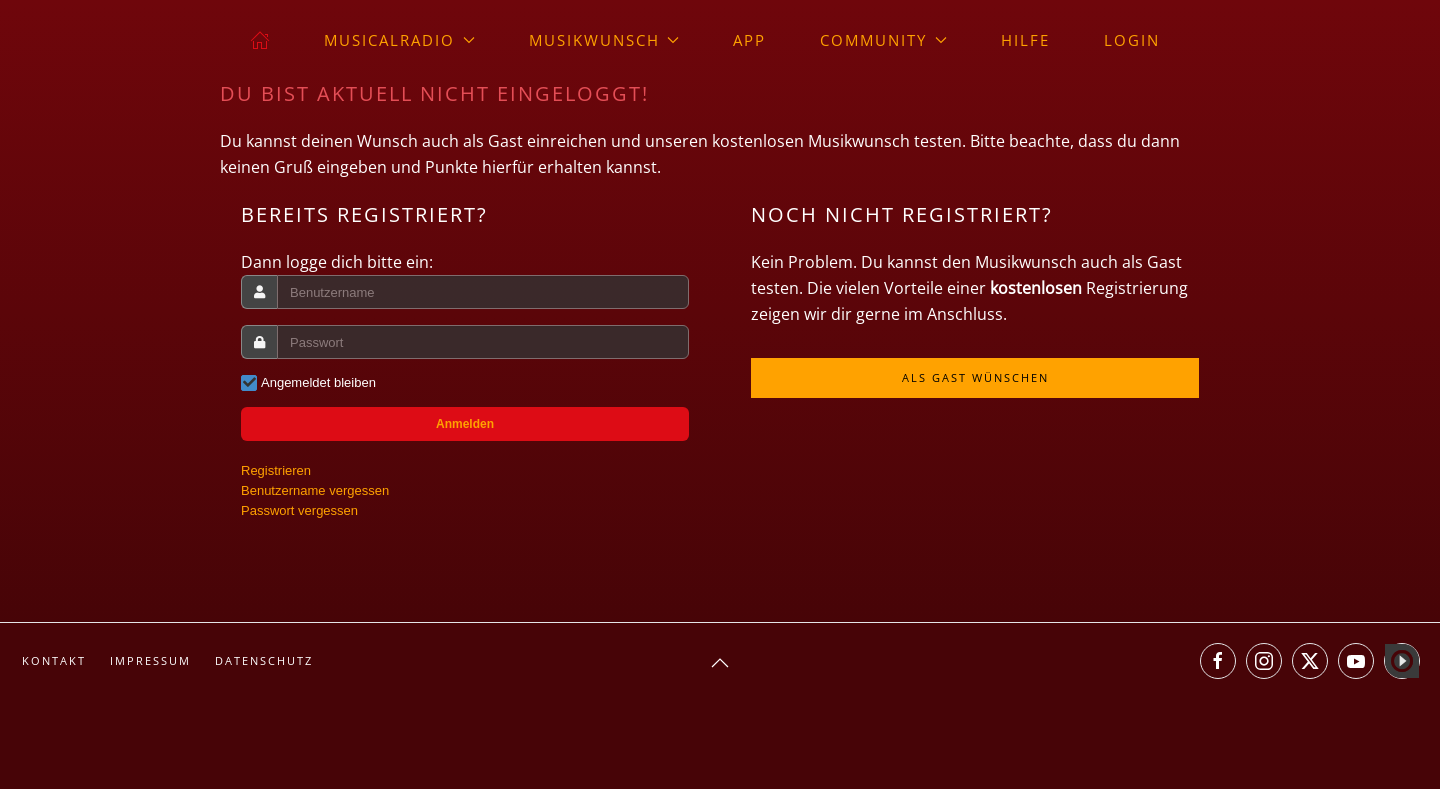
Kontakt (54, 660)
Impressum (150, 660)
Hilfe (1025, 40)
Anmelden (465, 424)
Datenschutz (264, 660)
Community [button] (883, 40)
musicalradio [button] (399, 40)
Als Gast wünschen (975, 377)
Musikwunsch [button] (604, 40)
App (749, 40)
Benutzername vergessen (315, 490)
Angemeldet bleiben (318, 382)
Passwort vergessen (299, 510)
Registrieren (276, 470)
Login (1132, 40)
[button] (720, 663)
